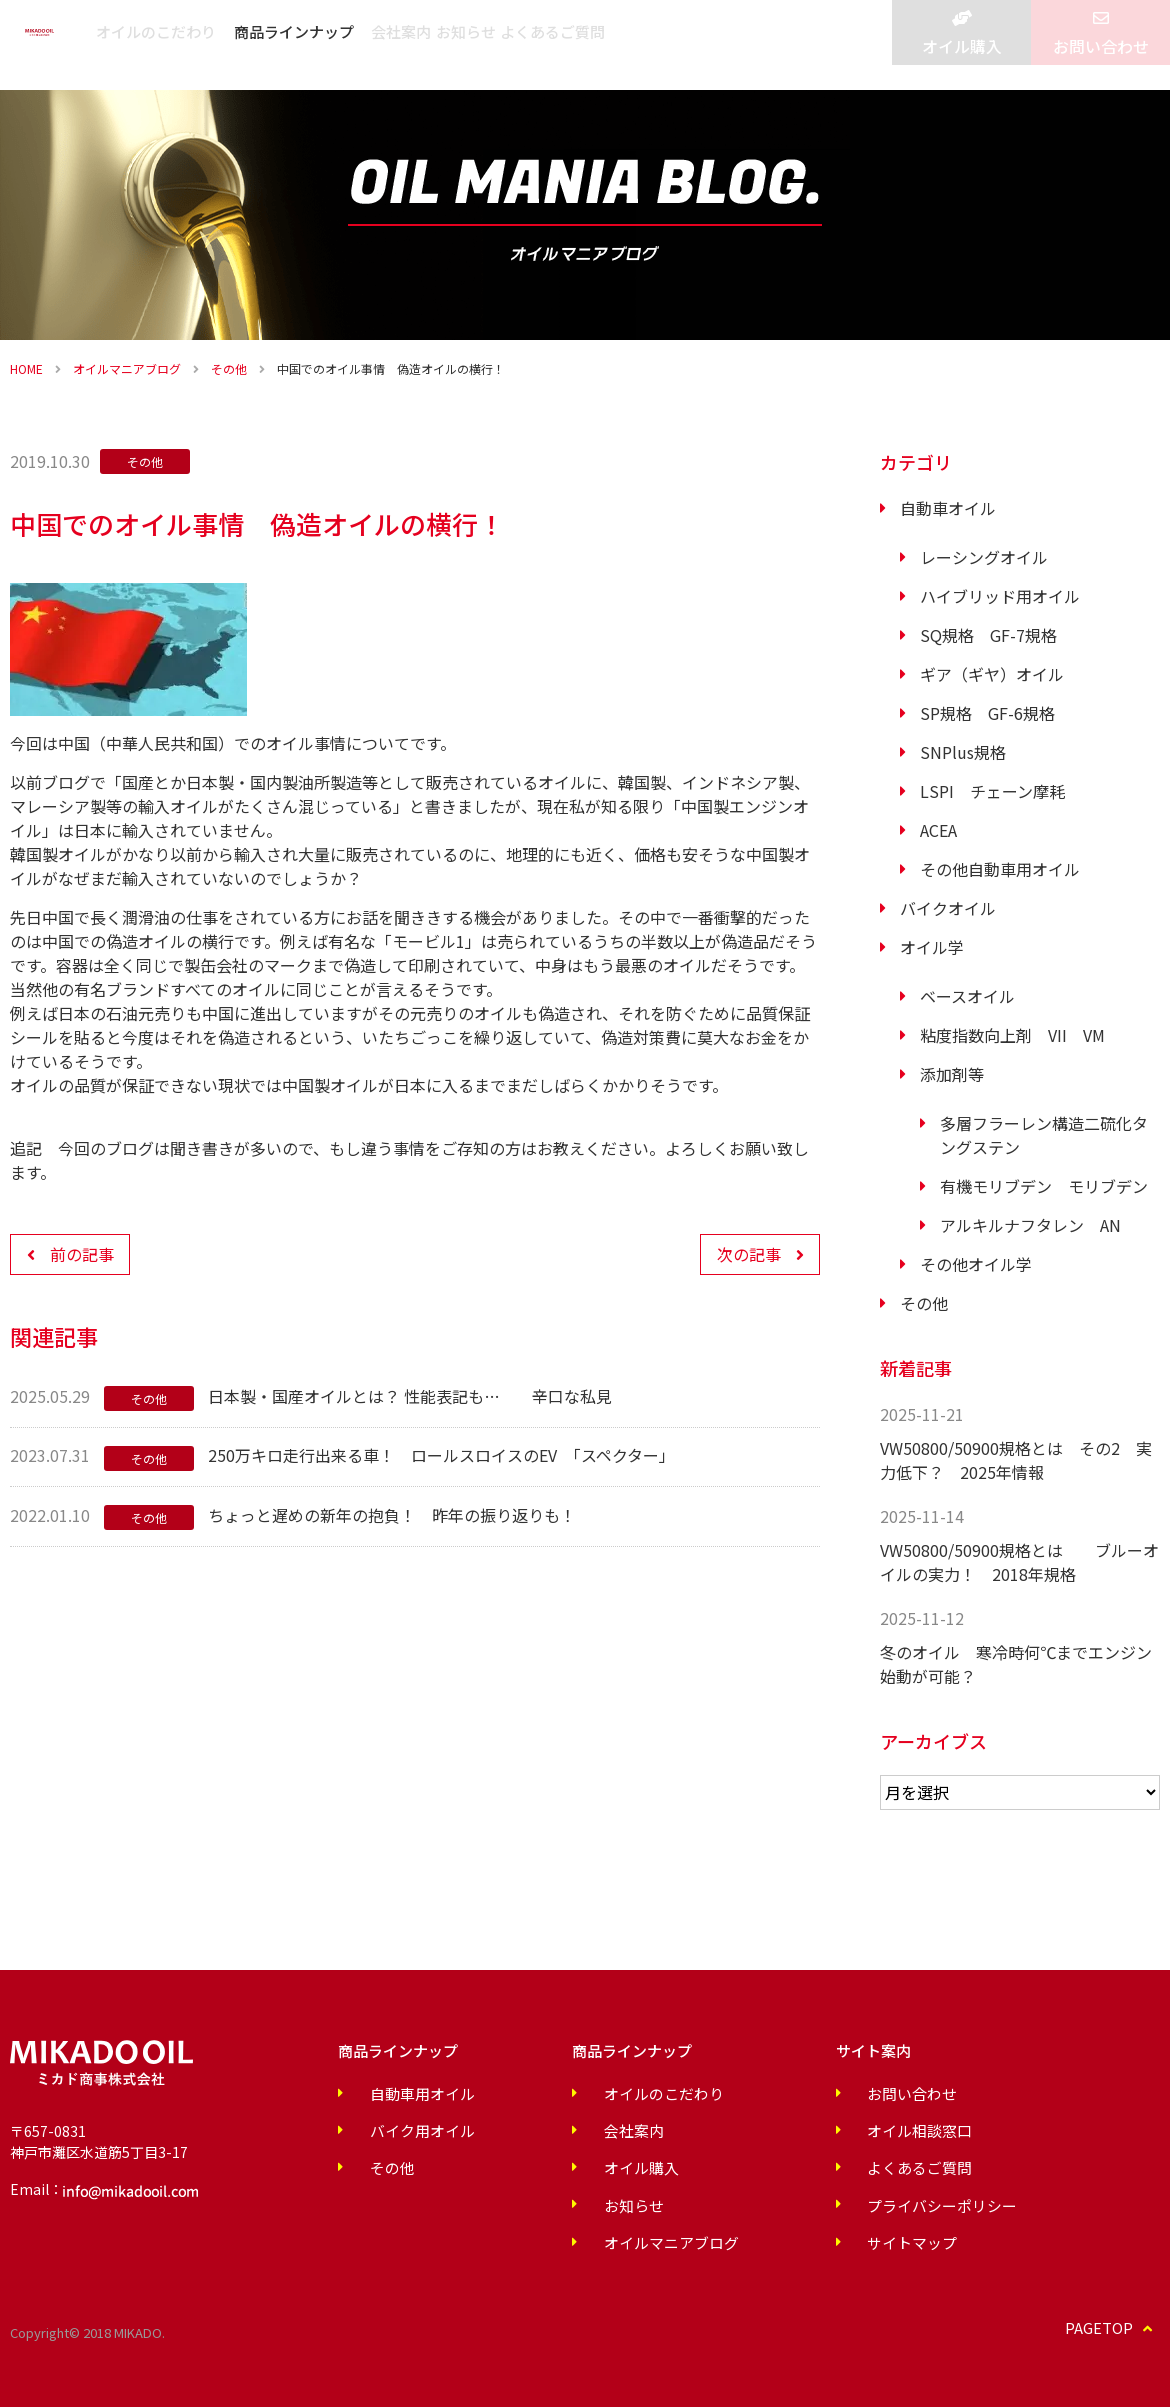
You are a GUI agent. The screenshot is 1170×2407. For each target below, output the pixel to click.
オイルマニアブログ (127, 368)
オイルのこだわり (323, 44)
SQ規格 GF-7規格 (988, 635)
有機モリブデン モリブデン (1044, 1186)
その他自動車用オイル (1000, 869)
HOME (26, 368)
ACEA (938, 830)
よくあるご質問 (795, 44)
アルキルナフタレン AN (1030, 1225)
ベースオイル (967, 996)
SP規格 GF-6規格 (987, 713)
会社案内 (593, 44)
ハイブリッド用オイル (1000, 596)
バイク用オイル (402, 2129)
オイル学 (932, 947)
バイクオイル (948, 908)
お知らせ (683, 44)
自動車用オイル (402, 2093)
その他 (229, 368)
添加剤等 (952, 1074)
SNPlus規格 (963, 752)
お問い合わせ (1101, 59)
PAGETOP (1114, 2322)
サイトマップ (816, 2237)
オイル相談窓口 (823, 2129)
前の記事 (82, 1254)
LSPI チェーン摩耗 (992, 791)
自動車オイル (948, 508)
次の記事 (749, 1254)
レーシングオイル (984, 557)
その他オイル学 (976, 1264)
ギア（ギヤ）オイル (992, 674)
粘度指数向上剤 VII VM (1012, 1035)
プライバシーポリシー (844, 2201)
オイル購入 (961, 59)
